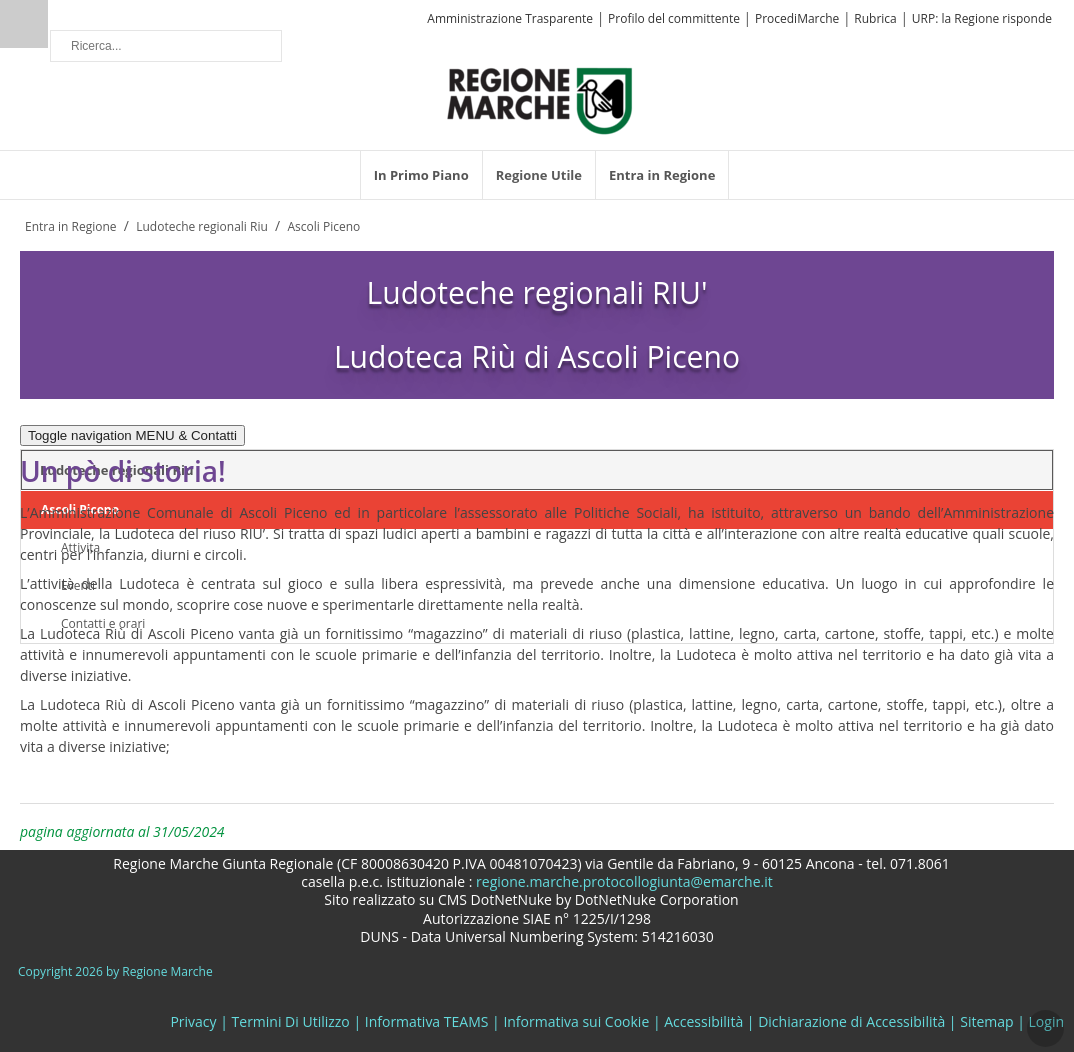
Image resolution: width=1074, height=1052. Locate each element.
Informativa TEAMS (427, 1021)
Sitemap (986, 1021)
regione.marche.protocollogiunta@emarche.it (622, 881)
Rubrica (875, 18)
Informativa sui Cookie (576, 1021)
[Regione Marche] (540, 99)
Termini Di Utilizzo (291, 1021)
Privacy (193, 1021)
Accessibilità (703, 1021)
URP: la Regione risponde (982, 18)
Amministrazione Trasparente (510, 18)
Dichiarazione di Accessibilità (851, 1021)
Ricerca (24, 24)
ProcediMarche (797, 18)
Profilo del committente (674, 18)
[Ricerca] (166, 46)
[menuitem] (421, 175)
